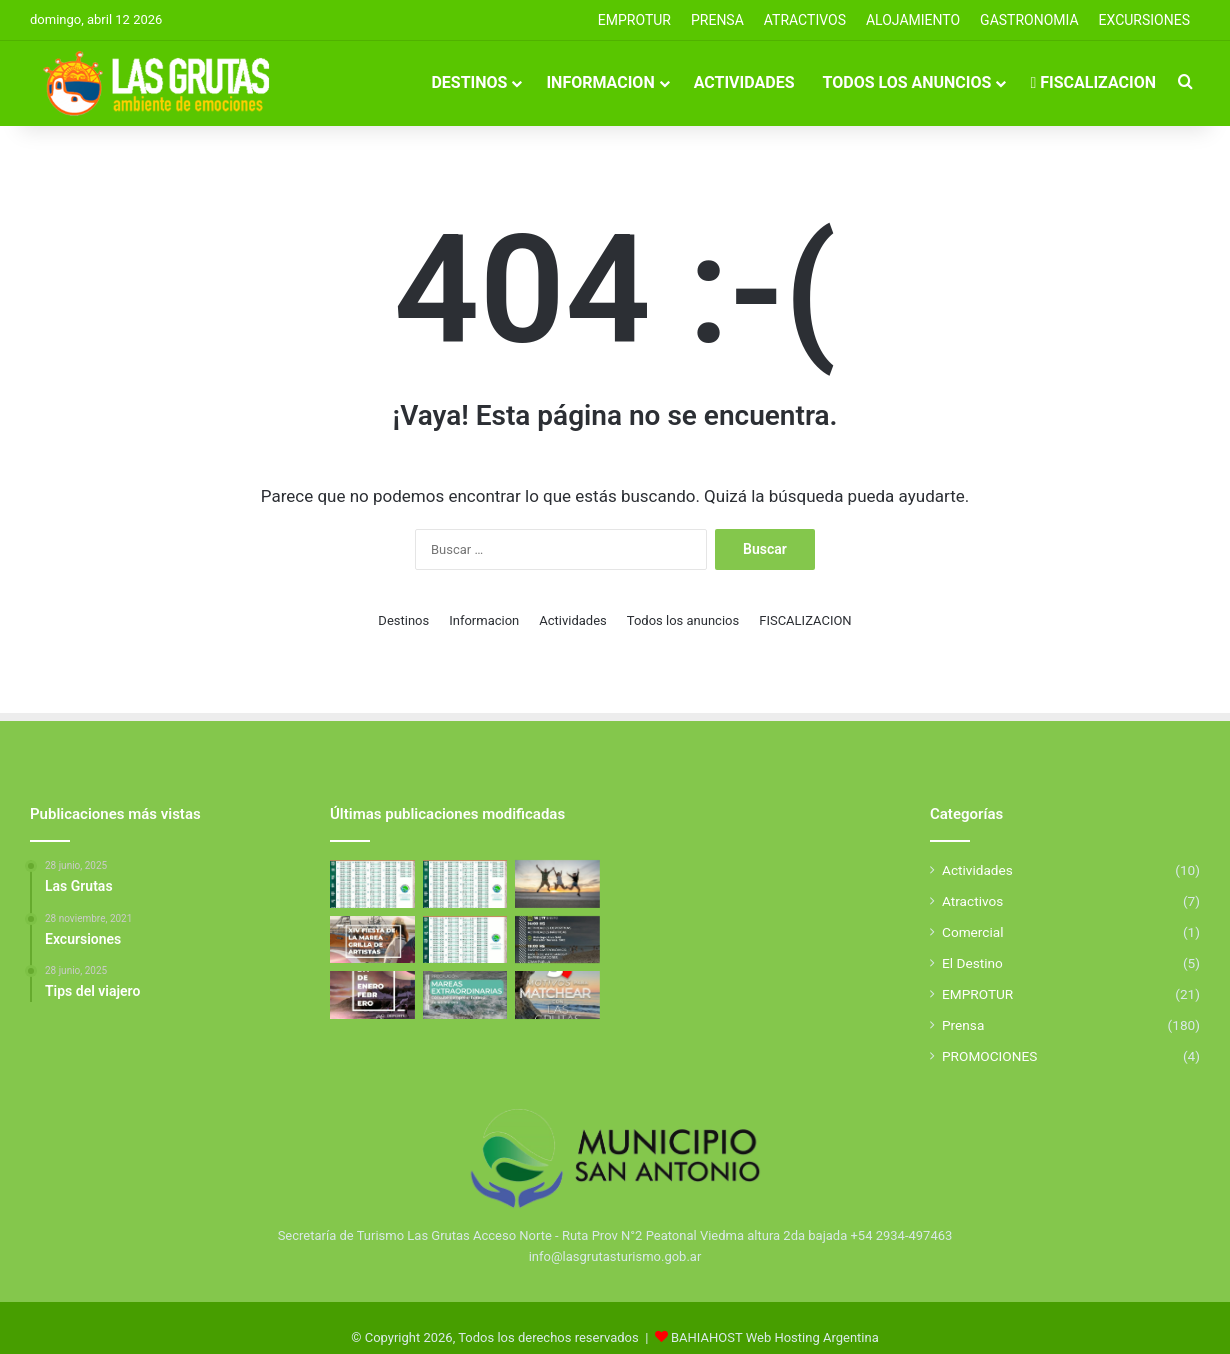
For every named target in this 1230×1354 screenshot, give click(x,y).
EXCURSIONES (1144, 20)
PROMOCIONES (989, 1056)
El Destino (972, 963)
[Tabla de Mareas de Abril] (372, 884)
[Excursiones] (557, 884)
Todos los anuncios (907, 82)
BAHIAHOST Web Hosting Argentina (775, 1337)
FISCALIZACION (1093, 82)
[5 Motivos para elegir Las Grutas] (557, 995)
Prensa (963, 1025)
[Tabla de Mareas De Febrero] (465, 940)
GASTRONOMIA (1029, 20)
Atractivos (805, 20)
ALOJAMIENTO (913, 20)
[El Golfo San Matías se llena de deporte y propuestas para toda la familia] (372, 995)
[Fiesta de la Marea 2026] (372, 940)
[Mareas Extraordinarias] (465, 995)
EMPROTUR (634, 20)
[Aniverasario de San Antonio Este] (557, 940)
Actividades (744, 82)
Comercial (973, 932)
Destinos (469, 82)
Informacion (600, 82)
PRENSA (717, 20)
